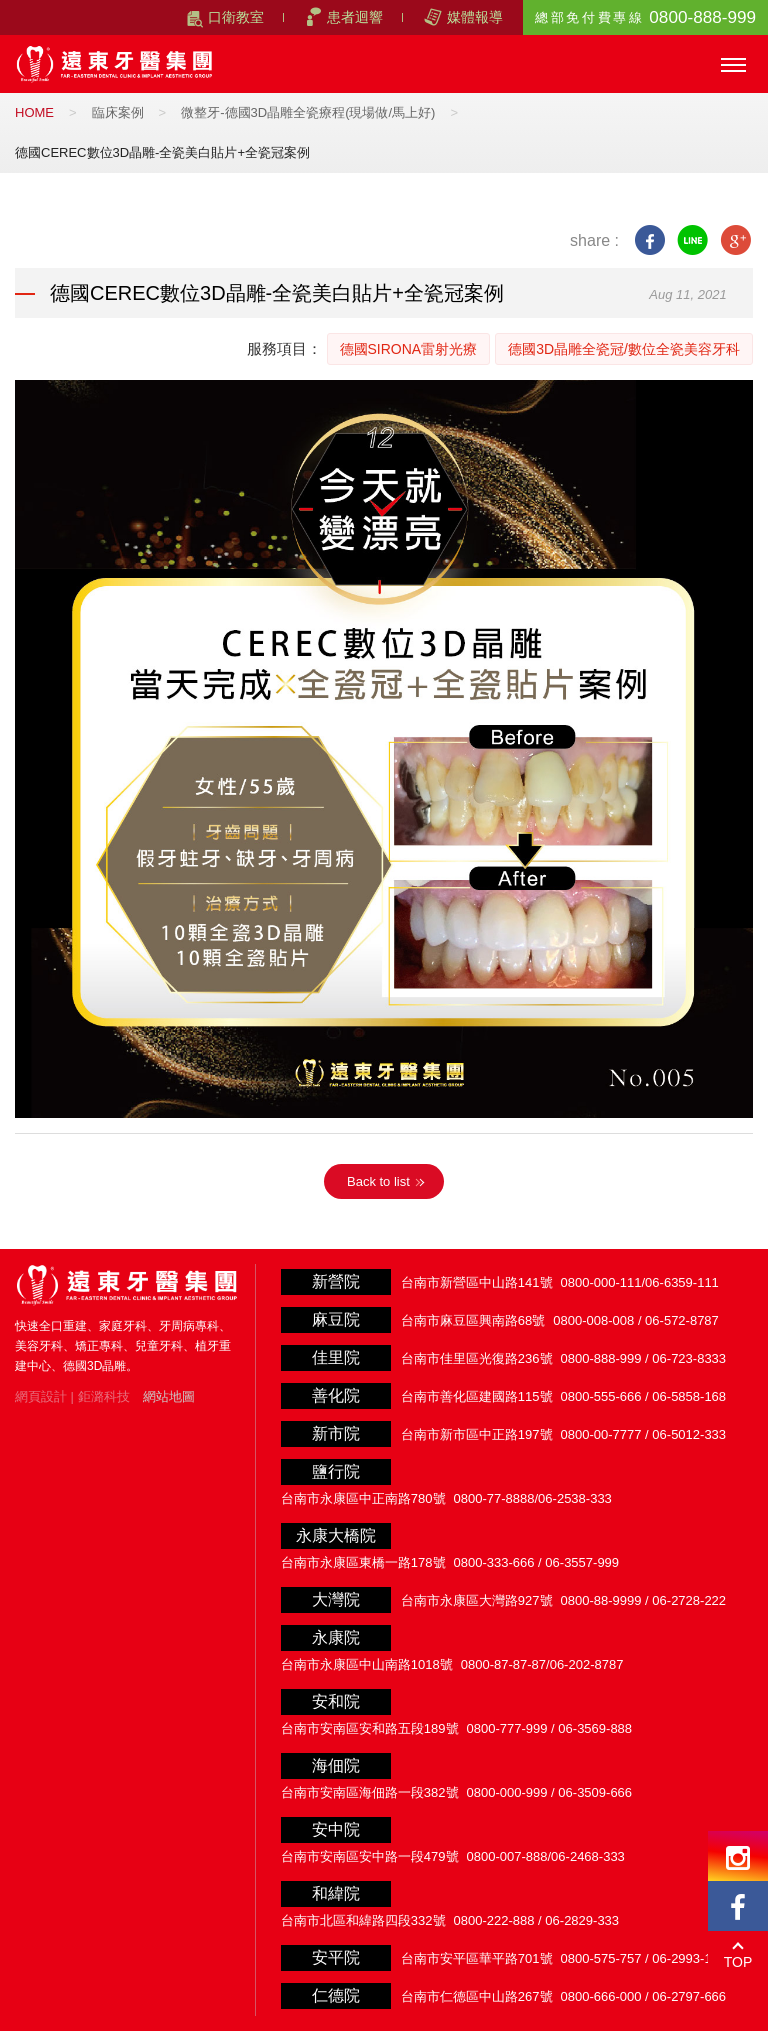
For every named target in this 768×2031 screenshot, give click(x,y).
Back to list (378, 1181)
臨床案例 (118, 112)
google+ (735, 240)
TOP (738, 1962)
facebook (649, 240)
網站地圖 (169, 1396)
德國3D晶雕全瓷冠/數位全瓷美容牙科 (624, 349)
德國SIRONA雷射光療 (409, 349)
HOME (34, 112)
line (692, 240)
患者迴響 (355, 17)
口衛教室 (236, 17)
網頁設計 (41, 1396)
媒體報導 (475, 17)
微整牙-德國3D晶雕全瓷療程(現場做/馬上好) (308, 112)
